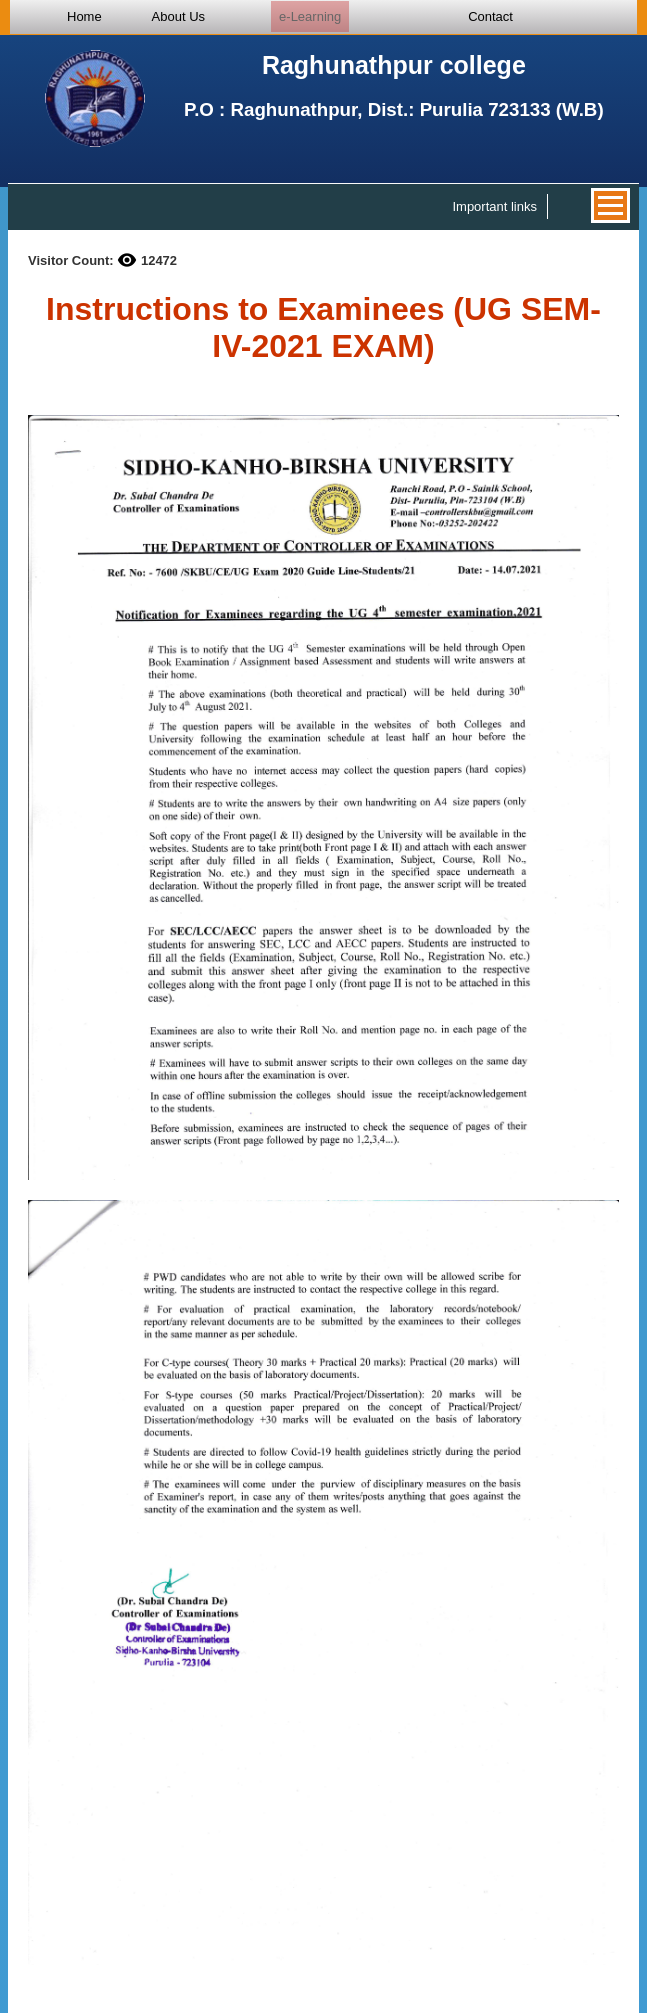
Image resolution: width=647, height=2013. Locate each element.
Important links (494, 206)
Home (84, 16)
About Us (178, 16)
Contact (490, 16)
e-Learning (310, 16)
